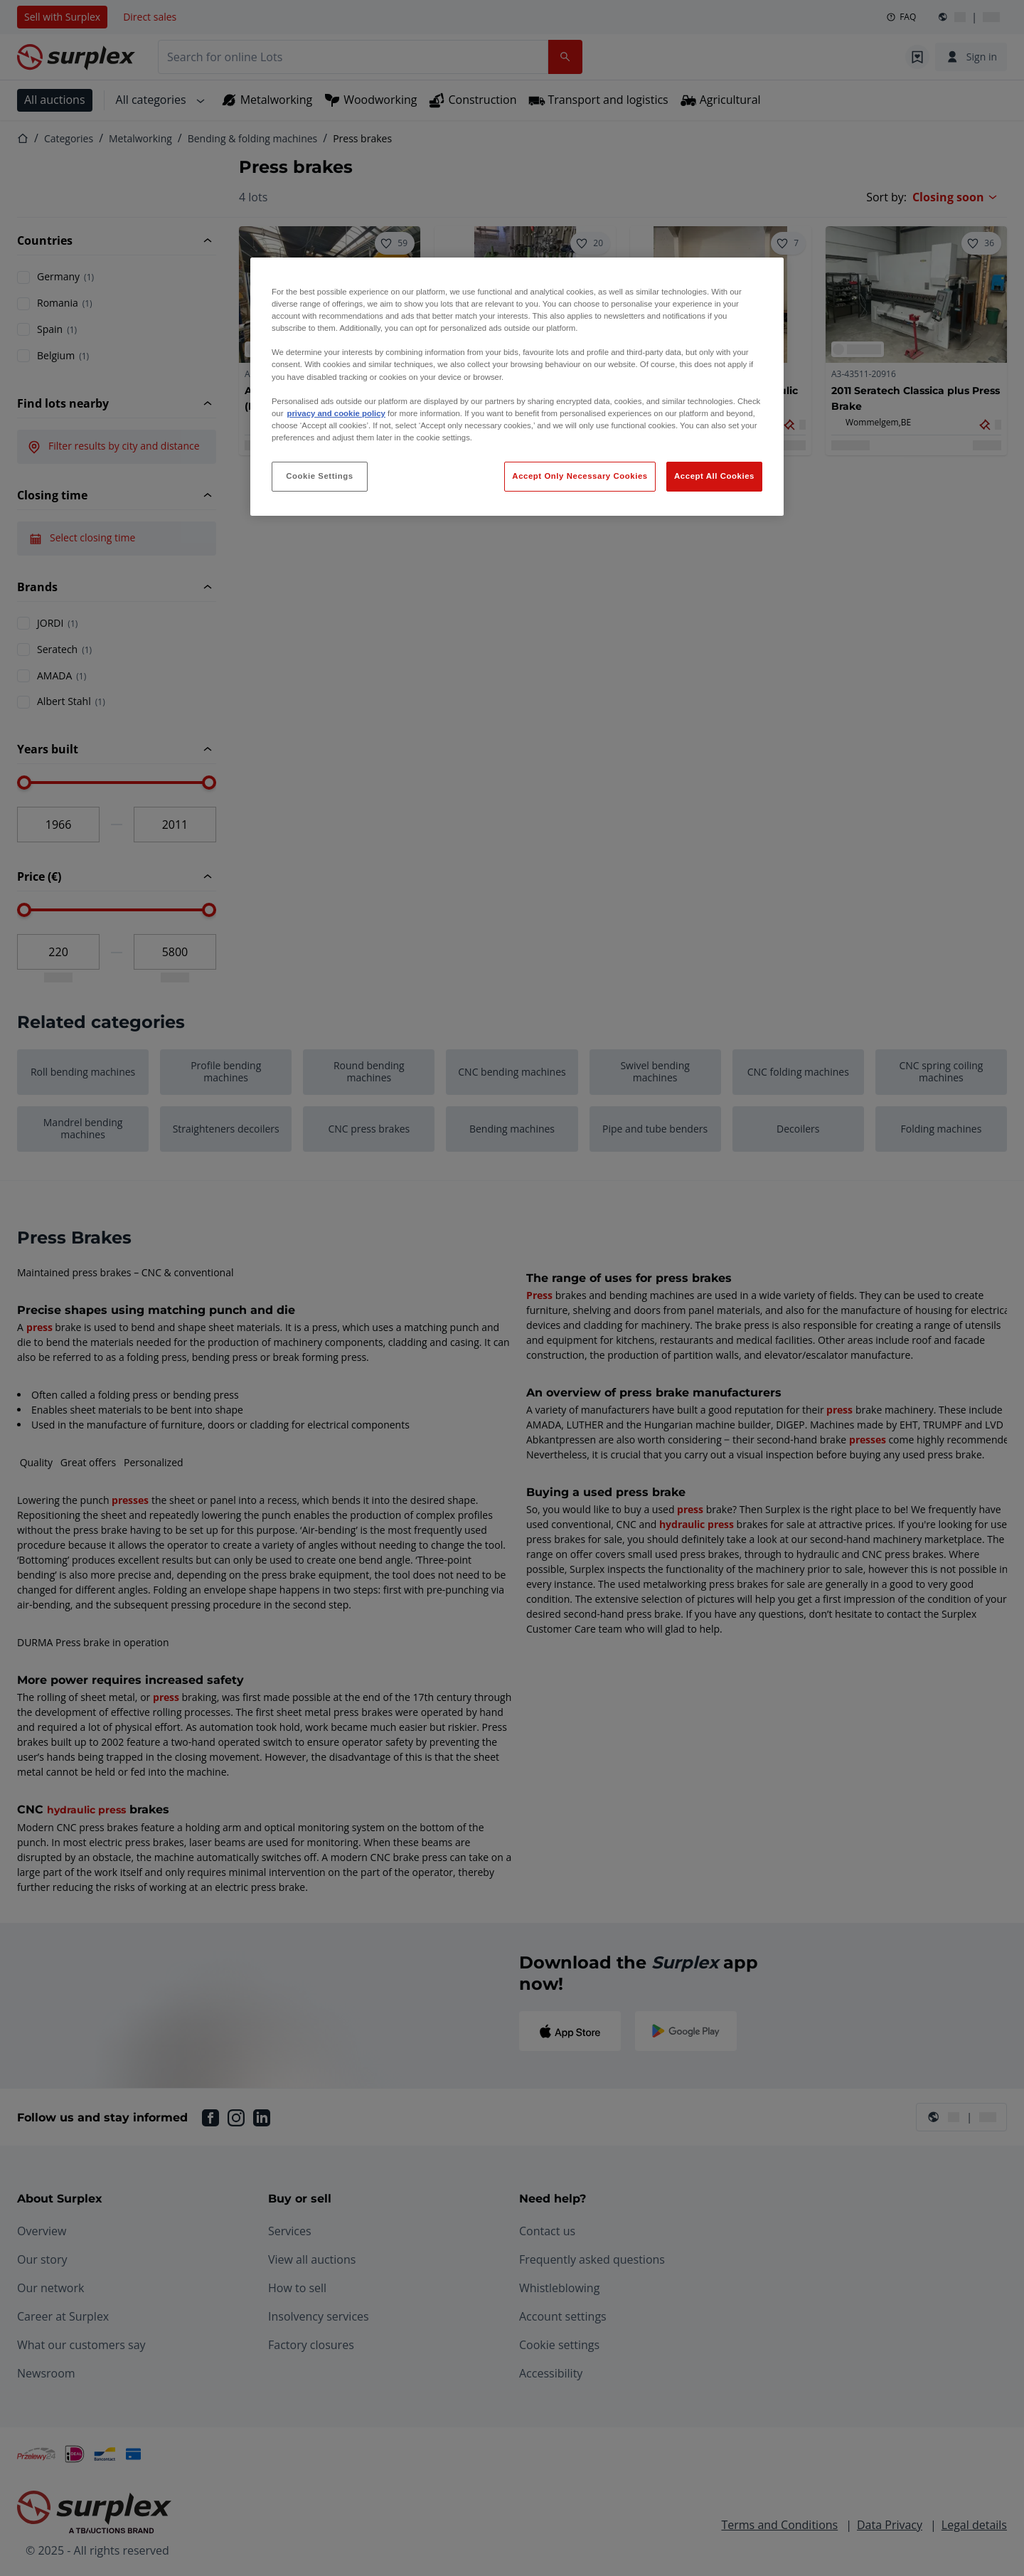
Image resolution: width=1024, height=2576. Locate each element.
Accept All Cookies (714, 476)
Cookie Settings (319, 476)
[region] (517, 387)
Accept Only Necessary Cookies (579, 476)
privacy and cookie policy (336, 413)
